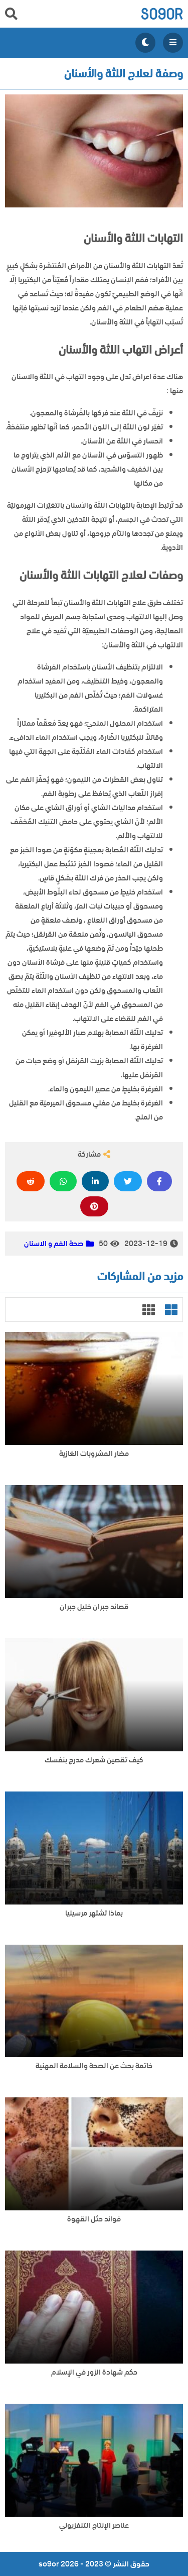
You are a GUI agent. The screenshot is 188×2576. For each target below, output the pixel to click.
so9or (161, 14)
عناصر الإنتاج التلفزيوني (94, 2525)
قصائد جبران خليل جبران (94, 1607)
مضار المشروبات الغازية (94, 1453)
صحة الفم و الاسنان (53, 1244)
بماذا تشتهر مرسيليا (94, 1913)
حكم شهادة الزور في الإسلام (94, 2372)
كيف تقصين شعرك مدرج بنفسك (94, 1760)
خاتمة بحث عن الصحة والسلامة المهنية (94, 2066)
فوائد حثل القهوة (94, 2219)
